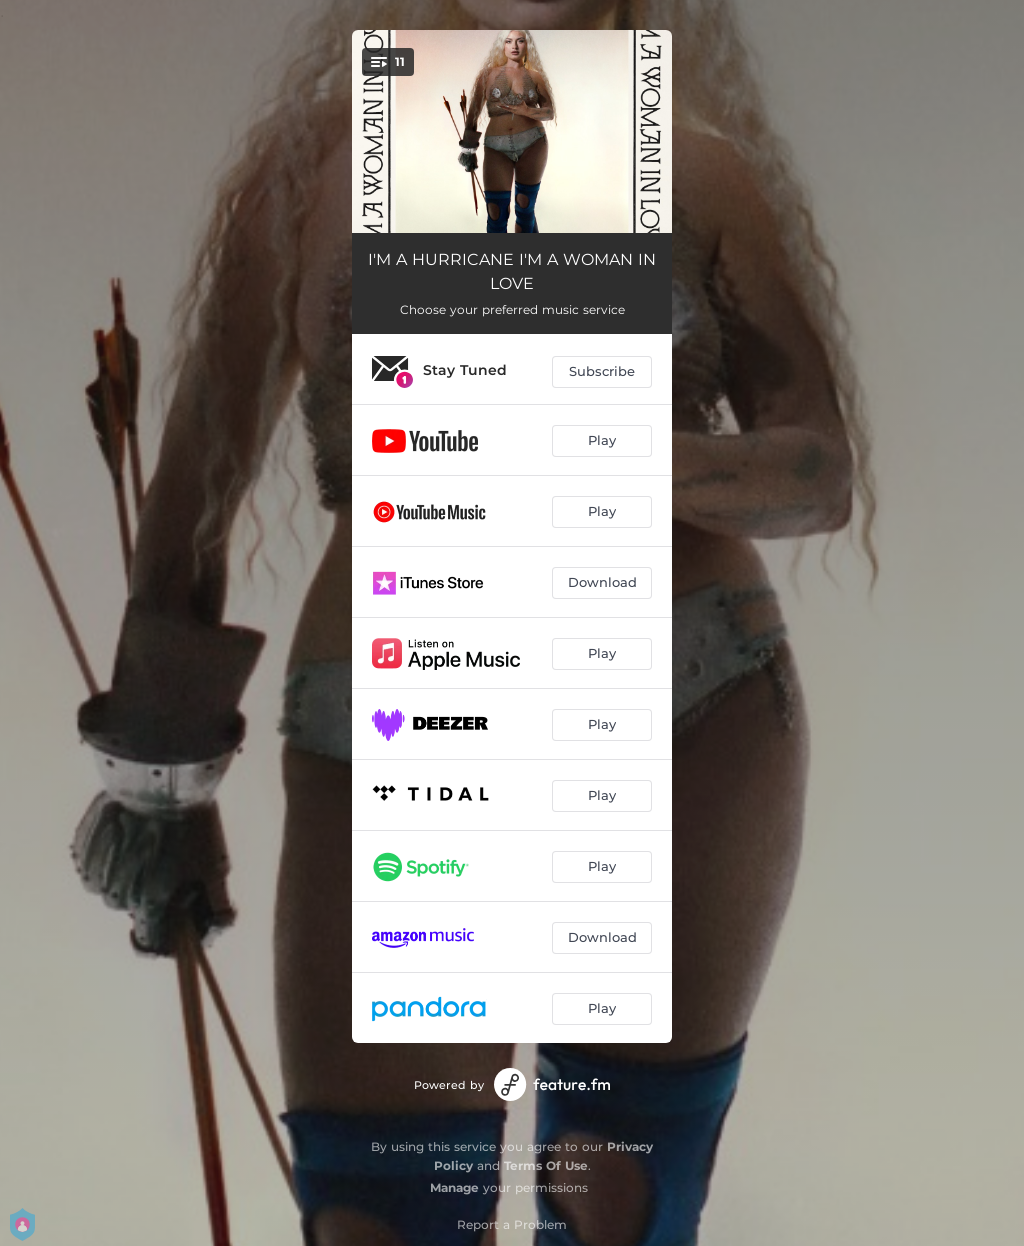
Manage (454, 1187)
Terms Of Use (546, 1165)
